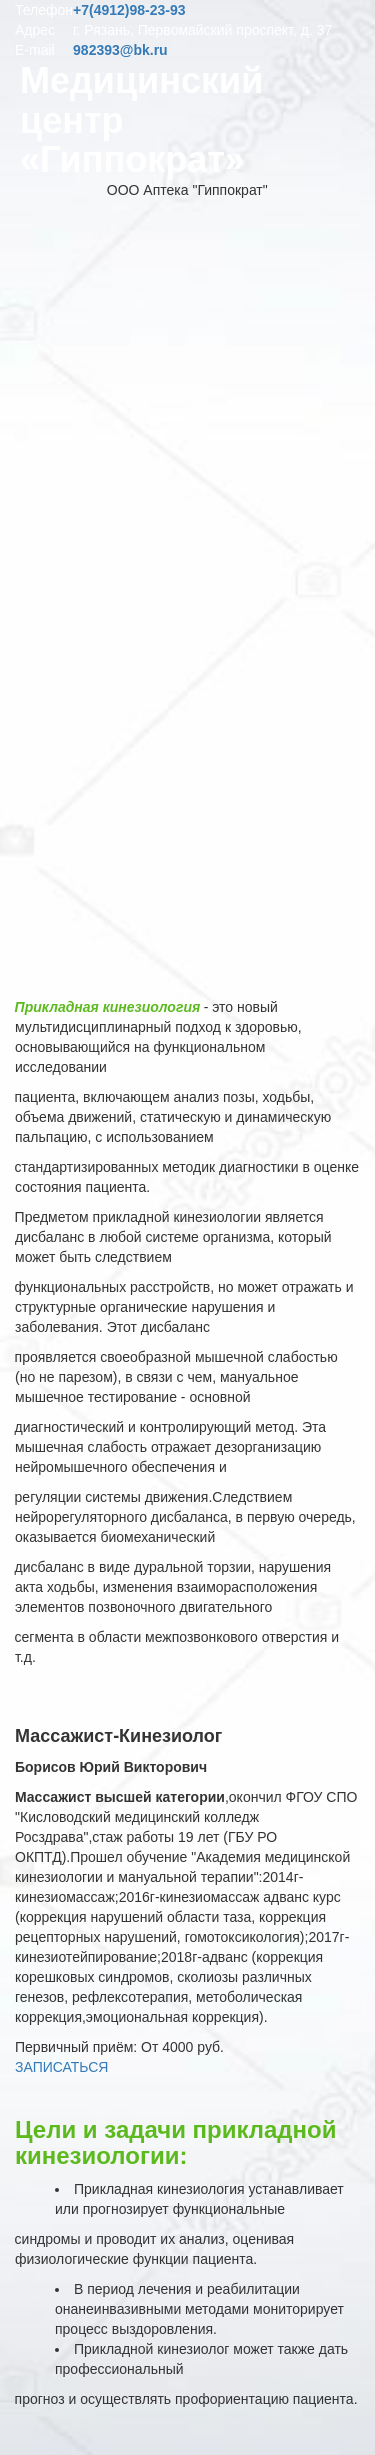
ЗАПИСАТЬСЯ (61, 2067)
